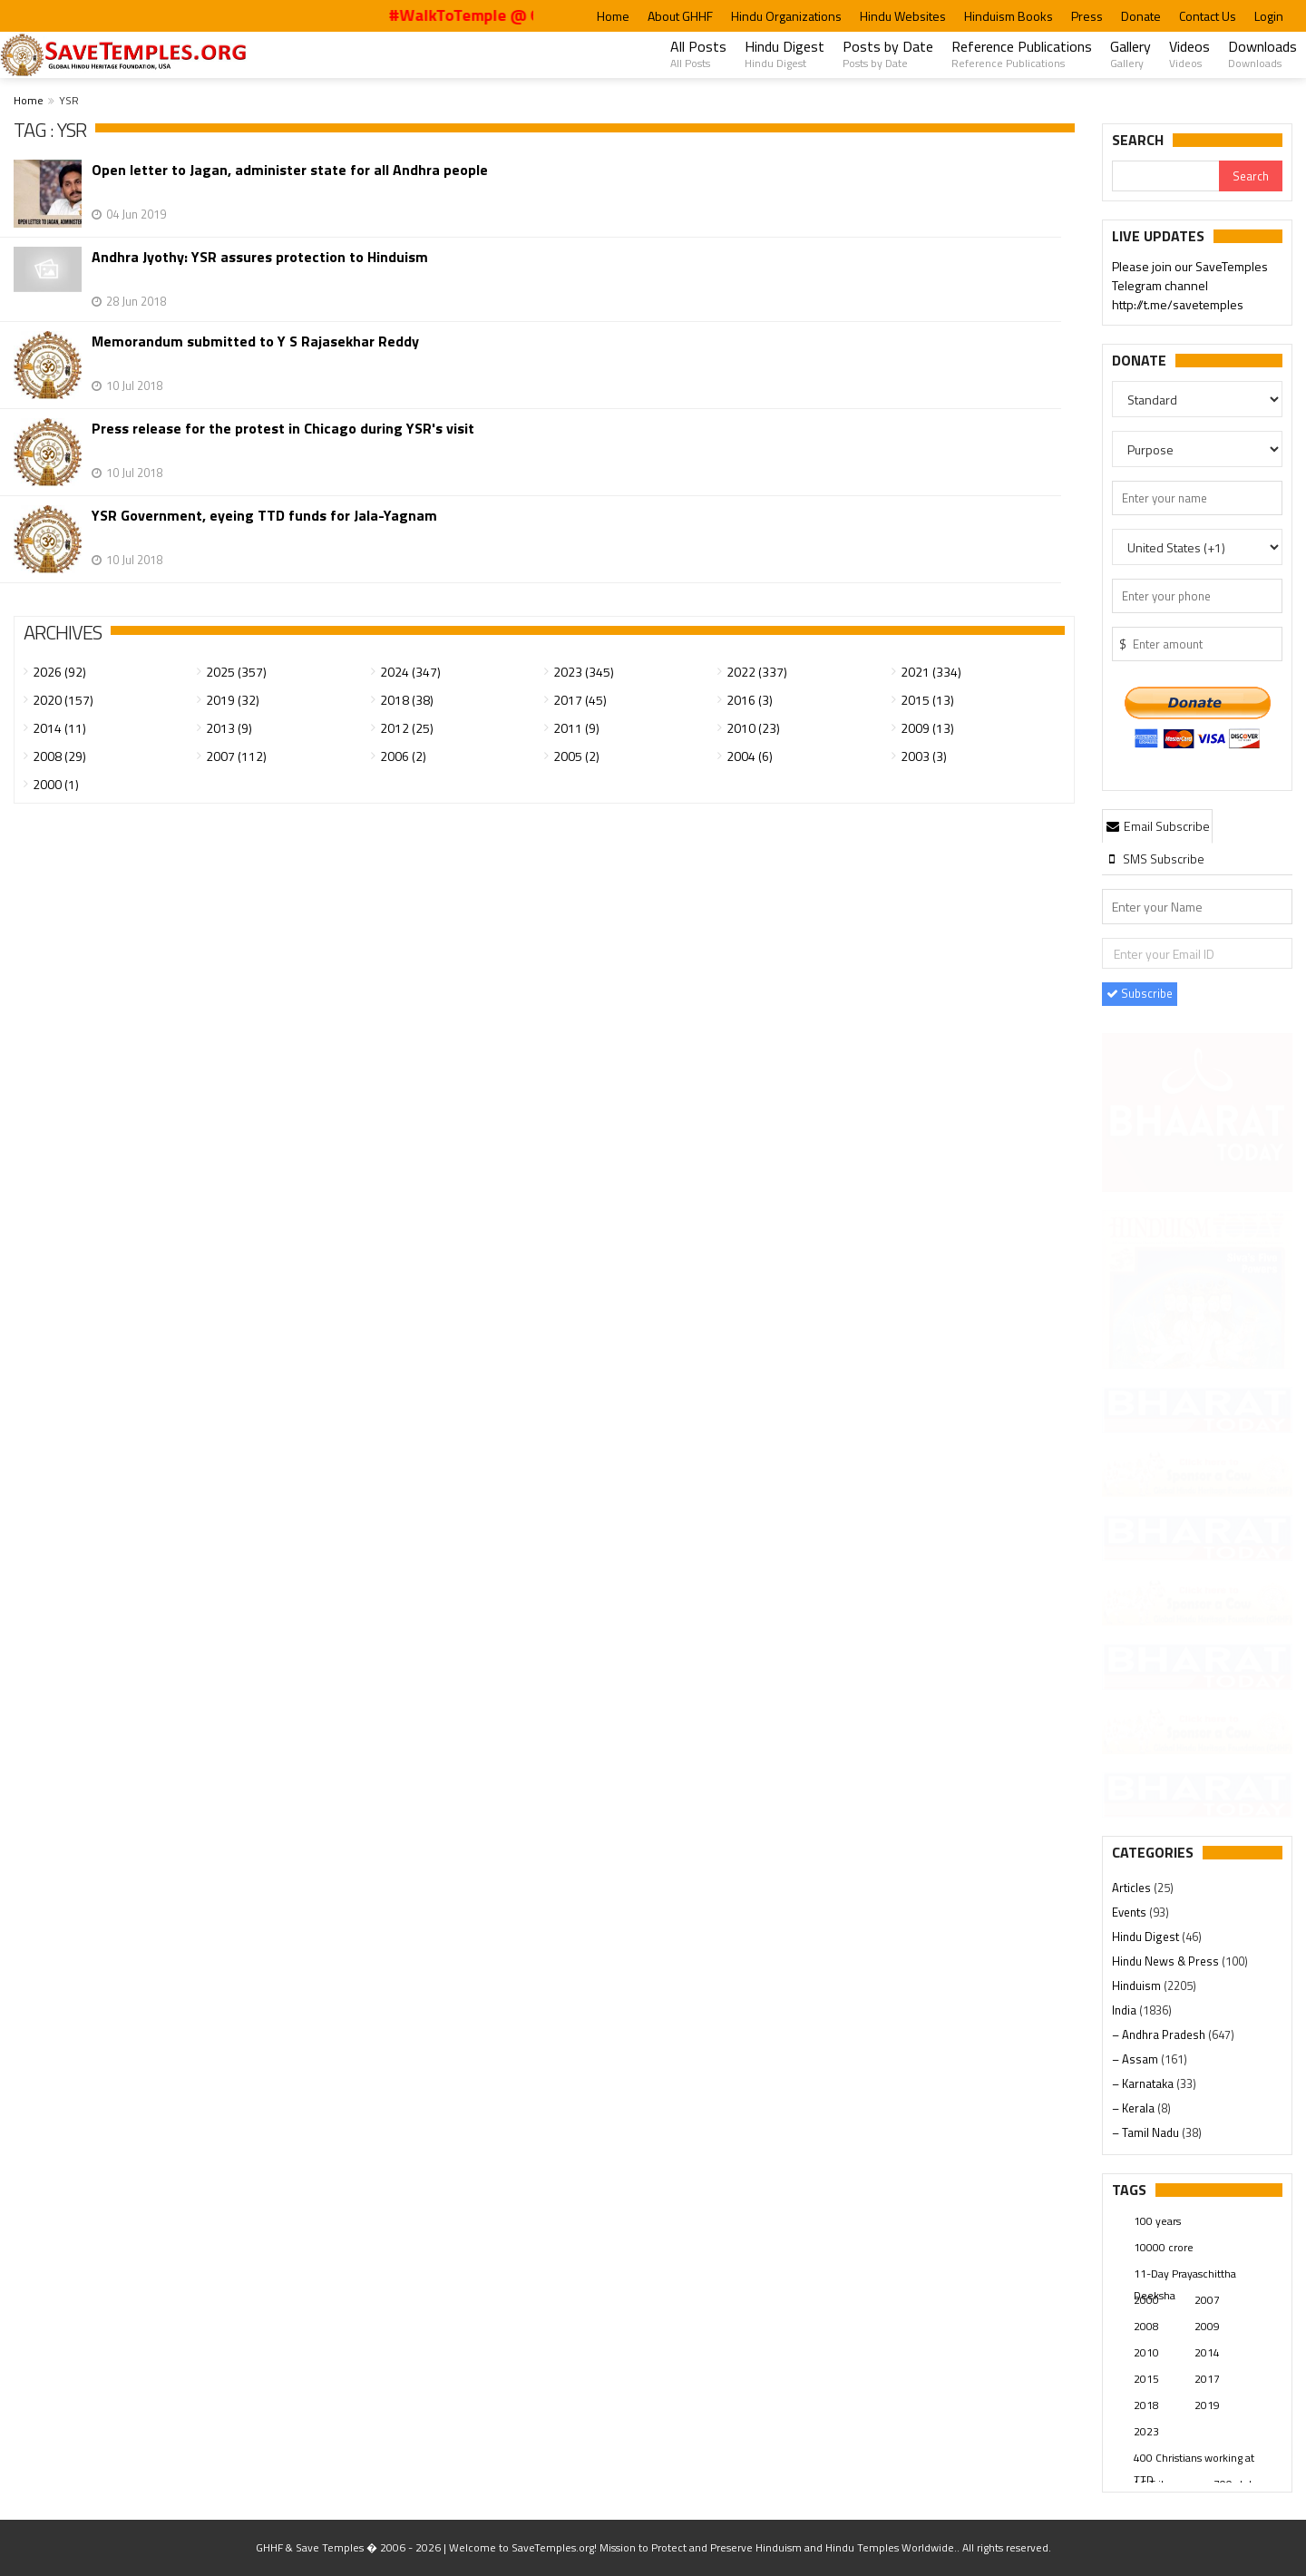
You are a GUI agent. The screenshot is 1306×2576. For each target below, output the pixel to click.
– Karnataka (1144, 2083)
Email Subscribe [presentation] (1157, 825)
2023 (1146, 2431)
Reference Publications (1021, 53)
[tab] (1157, 825)
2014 (1207, 2352)
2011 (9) (576, 727)
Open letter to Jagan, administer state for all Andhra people (290, 170)
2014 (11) (59, 727)
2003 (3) (924, 756)
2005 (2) (576, 756)
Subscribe (1139, 993)
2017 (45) (580, 699)
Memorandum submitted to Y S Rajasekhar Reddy (255, 341)
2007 (1207, 2299)
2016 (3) (749, 699)
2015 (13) (927, 699)
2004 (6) (749, 756)
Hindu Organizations (786, 15)
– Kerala (1134, 2108)
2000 (1146, 2299)
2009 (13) (927, 727)
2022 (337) (756, 671)
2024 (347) (410, 671)
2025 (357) (236, 671)
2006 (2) (403, 756)
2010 (1146, 2352)
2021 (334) (931, 671)
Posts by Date (888, 53)
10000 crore (1164, 2247)
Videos (1189, 53)
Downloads (1262, 53)
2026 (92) (59, 671)
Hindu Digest (784, 53)
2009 (1207, 2326)
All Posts (698, 53)
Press (1087, 15)
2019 (1207, 2405)
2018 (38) (407, 699)
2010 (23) (753, 727)
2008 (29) (59, 756)
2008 (1146, 2326)
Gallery (1130, 53)
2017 (1207, 2378)
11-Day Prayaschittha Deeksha (1185, 2275)
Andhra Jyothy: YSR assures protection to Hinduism (260, 257)
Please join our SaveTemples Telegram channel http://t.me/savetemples (1190, 287)
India (1125, 2010)
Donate (1141, 15)
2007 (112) (236, 756)
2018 (1146, 2405)
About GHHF (680, 15)
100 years (1157, 2221)
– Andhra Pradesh (1160, 2034)
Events (1130, 1912)
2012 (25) (407, 727)
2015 (1146, 2378)
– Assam (1136, 2059)
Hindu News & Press (1167, 1961)
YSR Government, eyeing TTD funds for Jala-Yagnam (264, 515)
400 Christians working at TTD (1194, 2459)
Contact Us (1207, 15)
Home (613, 15)
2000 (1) (56, 784)
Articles (1133, 1887)
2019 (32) (232, 699)
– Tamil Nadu (1147, 2132)
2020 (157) (63, 699)
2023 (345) (583, 671)
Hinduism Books (1008, 15)
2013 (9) (229, 727)
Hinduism (1138, 1985)
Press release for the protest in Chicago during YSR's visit (283, 428)
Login (1268, 15)
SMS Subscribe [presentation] (1154, 858)
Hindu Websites (903, 15)
